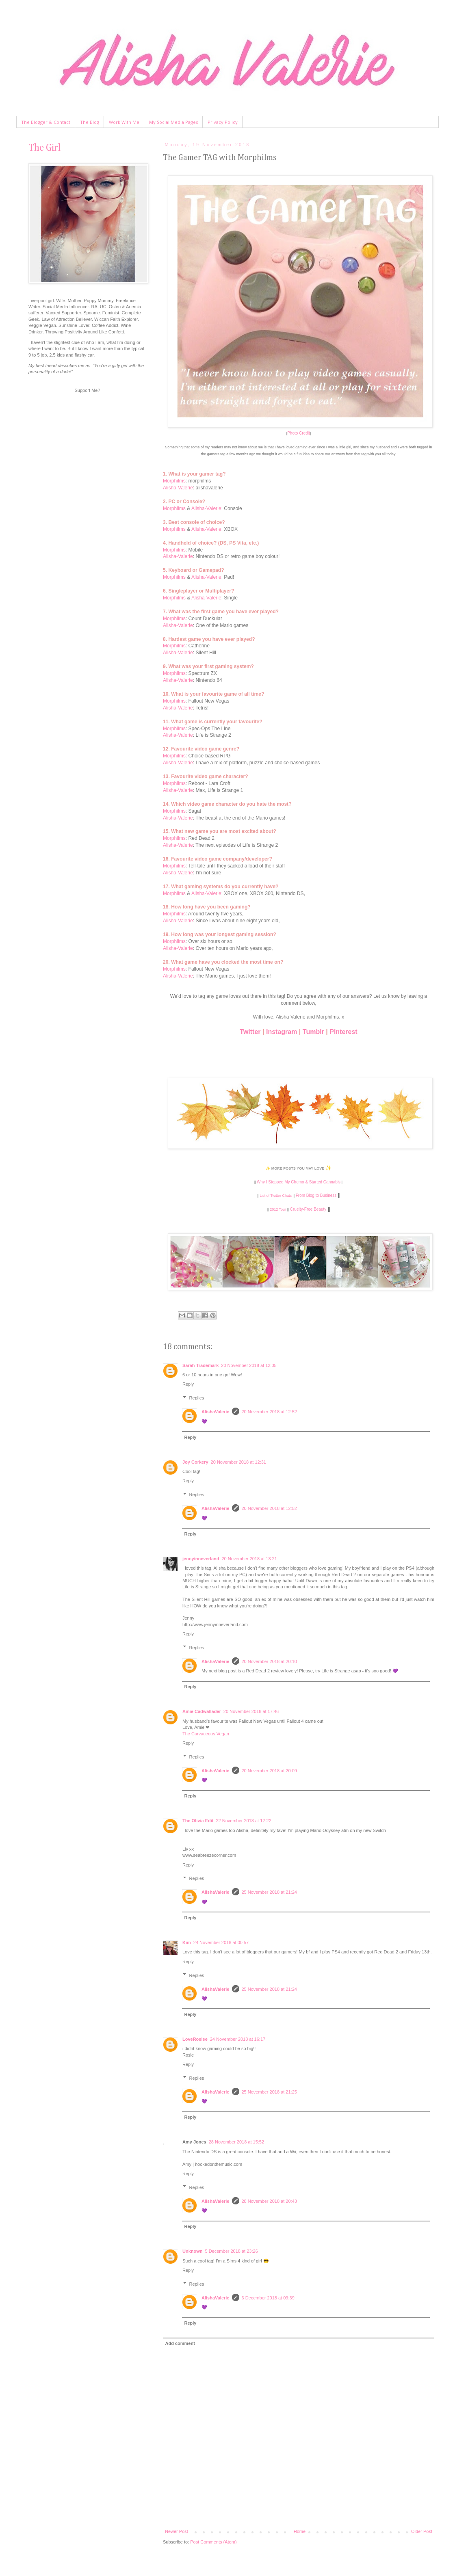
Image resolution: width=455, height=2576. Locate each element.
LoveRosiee (195, 2039)
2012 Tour (278, 1209)
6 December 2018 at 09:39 (268, 2297)
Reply (188, 1384)
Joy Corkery (195, 1462)
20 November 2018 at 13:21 (249, 1558)
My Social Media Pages (173, 122)
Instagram (281, 1031)
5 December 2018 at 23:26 (231, 2251)
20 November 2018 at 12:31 (238, 1462)
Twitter (250, 1031)
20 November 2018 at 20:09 (269, 1770)
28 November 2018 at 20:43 (269, 2201)
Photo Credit (298, 433)
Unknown (192, 2251)
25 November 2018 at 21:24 (269, 1892)
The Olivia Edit (197, 1820)
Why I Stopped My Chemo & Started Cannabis (298, 1182)
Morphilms (174, 481)
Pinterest (343, 1031)
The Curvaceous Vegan (205, 1733)
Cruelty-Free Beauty (308, 1209)
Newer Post (176, 2531)
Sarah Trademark (200, 1365)
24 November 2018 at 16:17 (237, 2039)
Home (300, 2531)
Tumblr (313, 1031)
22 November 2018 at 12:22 (243, 1820)
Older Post (421, 2531)
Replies (196, 1397)
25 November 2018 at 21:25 (269, 2091)
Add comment (180, 2343)
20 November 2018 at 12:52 (269, 1411)
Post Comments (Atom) (213, 2541)
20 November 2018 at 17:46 (251, 1711)
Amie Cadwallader (201, 1711)
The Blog (89, 122)
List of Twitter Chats (276, 1196)
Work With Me (124, 122)
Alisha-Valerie (178, 488)
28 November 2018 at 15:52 (236, 2141)
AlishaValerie (216, 1411)
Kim (186, 1942)
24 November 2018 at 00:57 (221, 1942)
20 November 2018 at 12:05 (248, 1365)
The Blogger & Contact (45, 122)
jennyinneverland (200, 1558)
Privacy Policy (223, 122)
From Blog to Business (316, 1195)
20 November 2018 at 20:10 (269, 1661)
